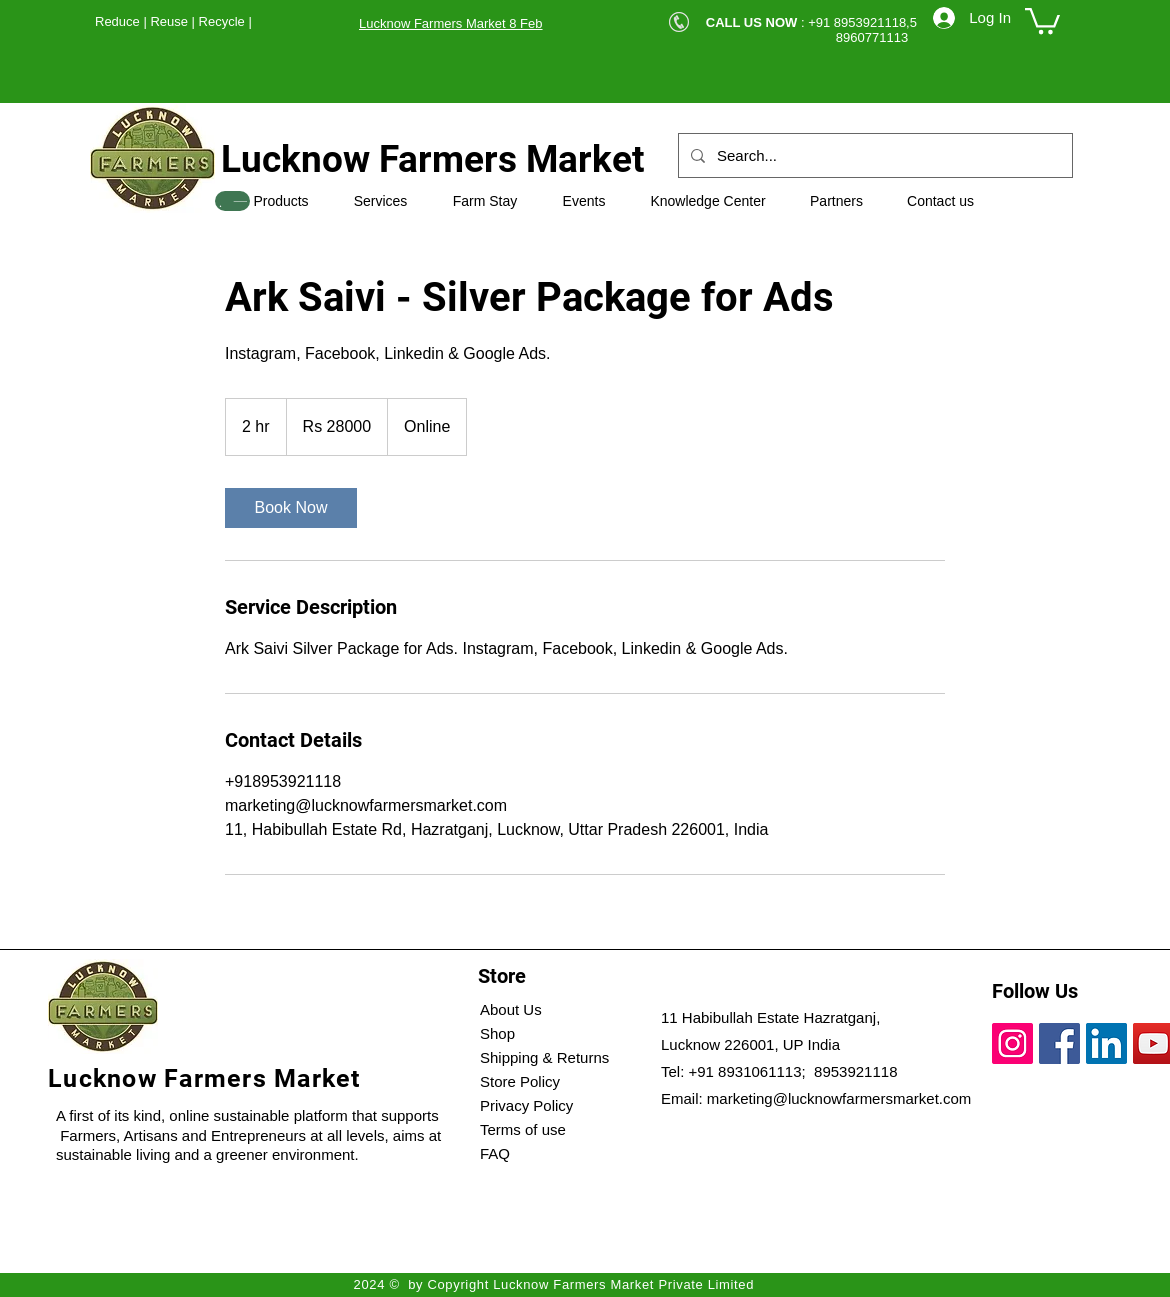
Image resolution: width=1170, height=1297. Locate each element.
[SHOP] (232, 201)
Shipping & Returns (544, 1057)
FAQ (495, 1153)
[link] (291, 508)
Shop (497, 1033)
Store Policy (520, 1081)
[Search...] (873, 155)
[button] (1042, 19)
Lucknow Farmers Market (433, 159)
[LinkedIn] (1106, 1043)
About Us (511, 1009)
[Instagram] (1012, 1043)
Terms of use (523, 1129)
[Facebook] (1059, 1043)
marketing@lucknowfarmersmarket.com (839, 1098)
